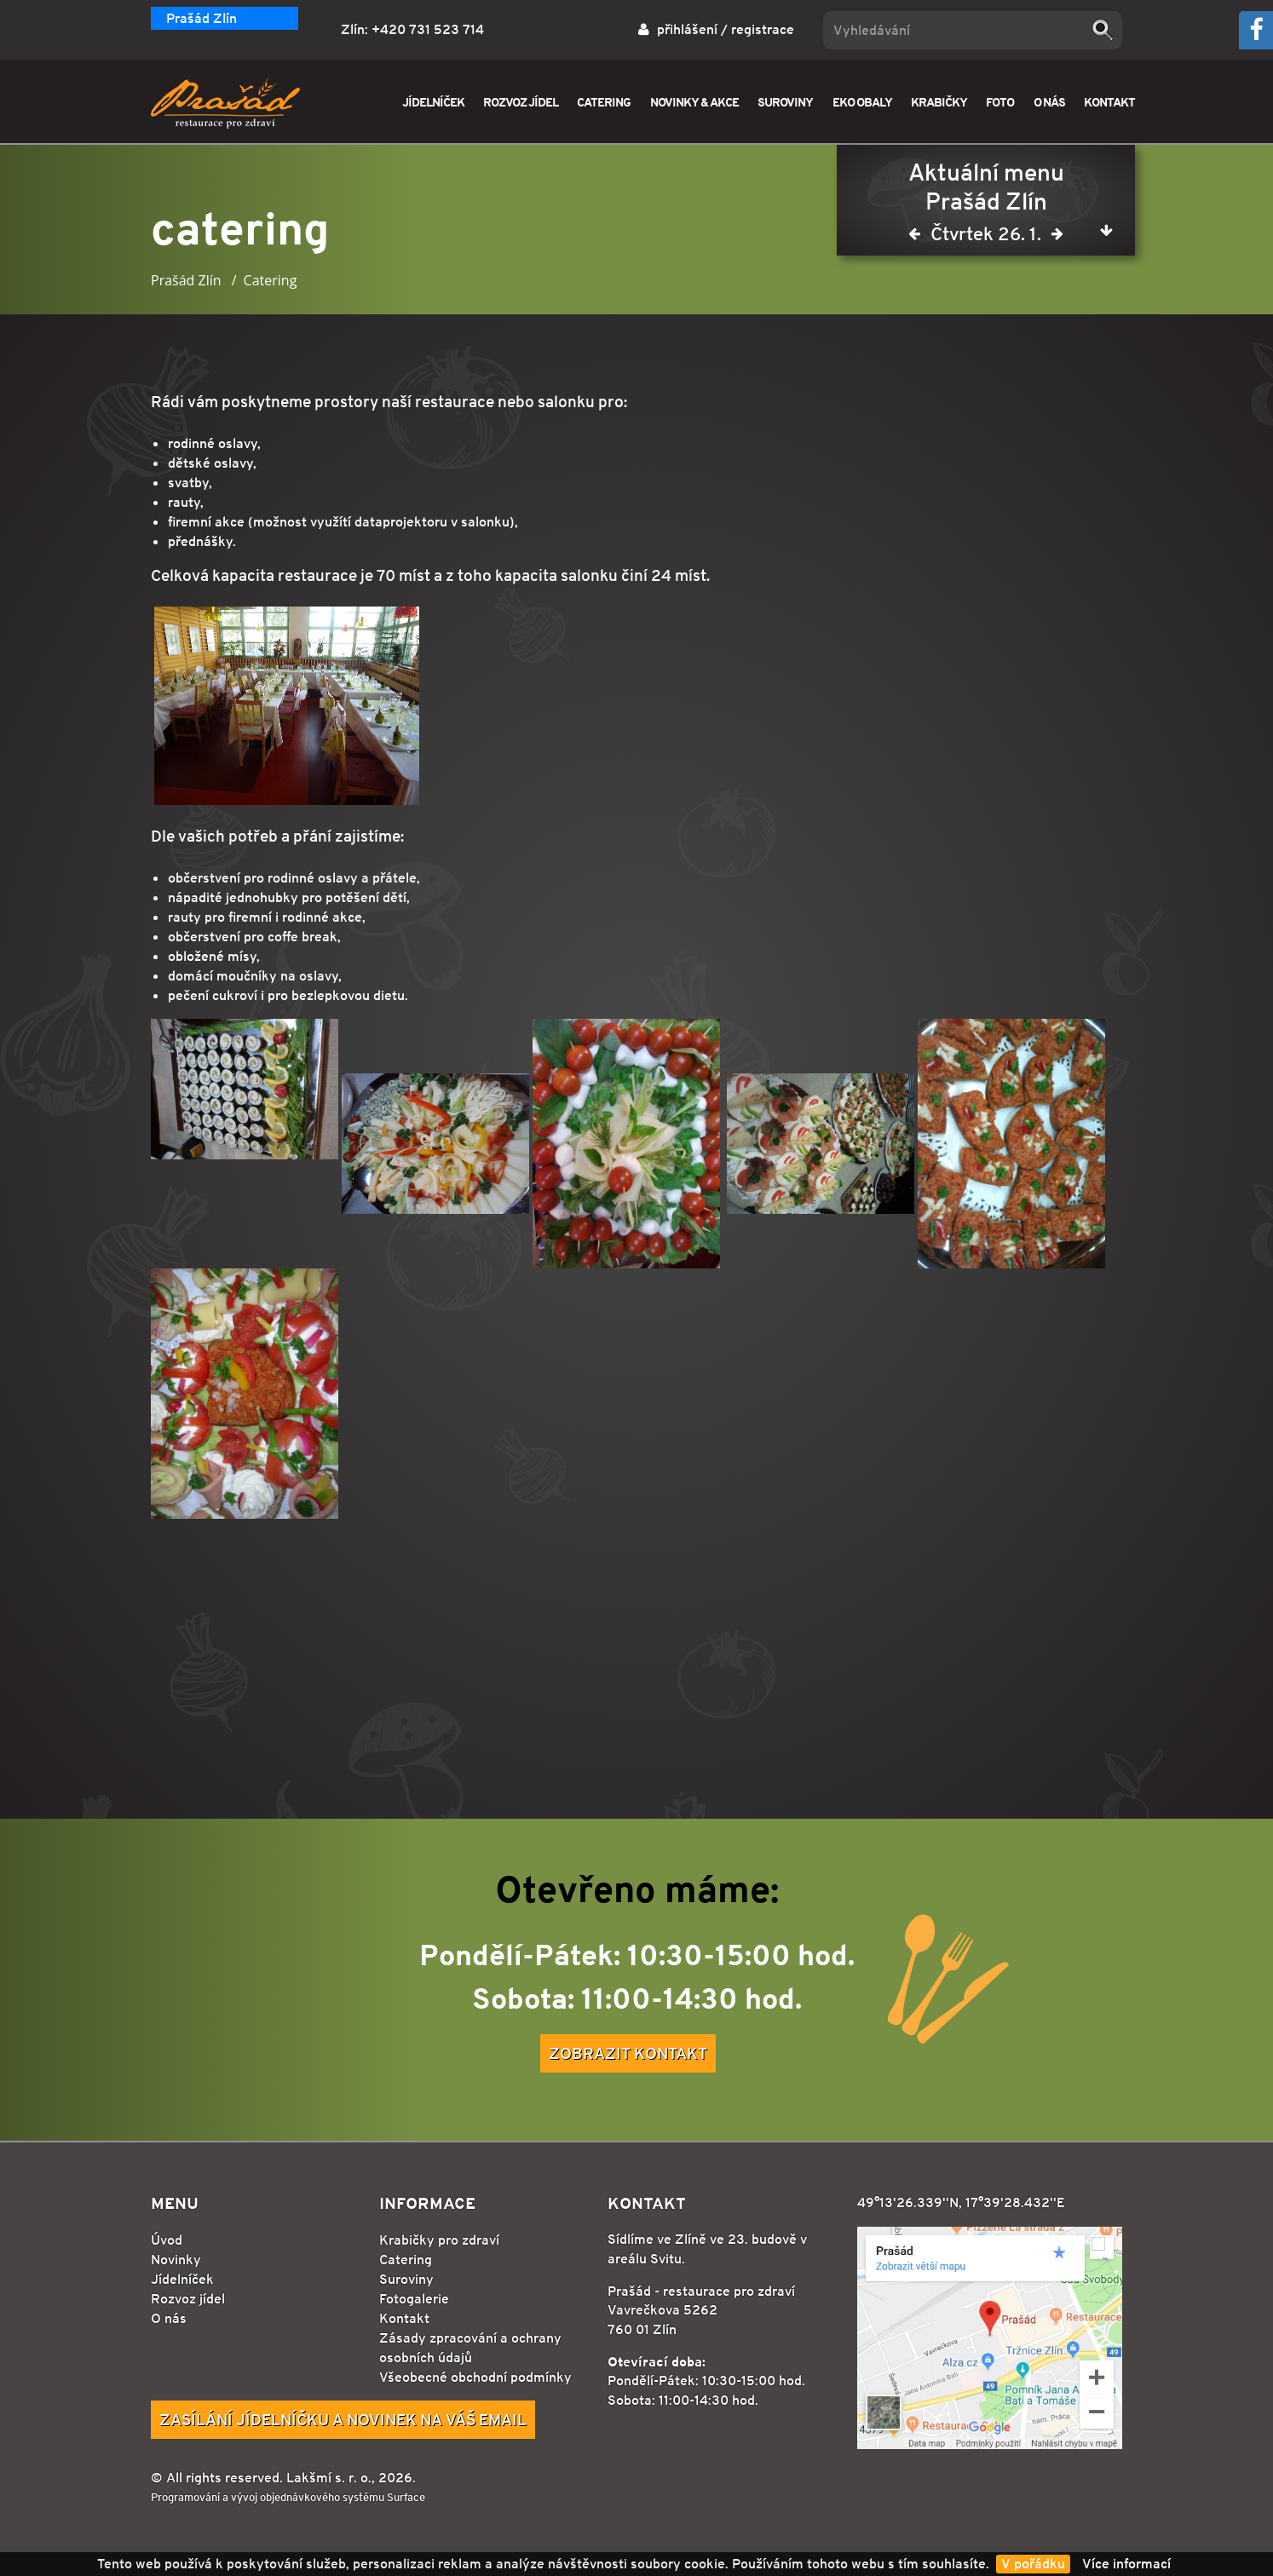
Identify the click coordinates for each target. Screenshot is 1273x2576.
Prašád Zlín (201, 18)
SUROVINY (785, 102)
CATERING (604, 102)
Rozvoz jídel (188, 2299)
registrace (762, 29)
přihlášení (687, 29)
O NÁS (1049, 102)
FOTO (1000, 102)
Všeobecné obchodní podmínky (475, 2377)
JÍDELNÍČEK (433, 102)
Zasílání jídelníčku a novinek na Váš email (343, 2419)
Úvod (166, 2240)
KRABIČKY (939, 102)
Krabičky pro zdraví (439, 2240)
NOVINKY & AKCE (694, 102)
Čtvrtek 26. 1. (985, 237)
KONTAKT (1109, 102)
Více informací (1126, 2564)
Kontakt (404, 2318)
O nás (169, 2318)
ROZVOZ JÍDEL (520, 102)
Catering (405, 2259)
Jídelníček (182, 2279)
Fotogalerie (414, 2299)
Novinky (176, 2259)
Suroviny (406, 2279)
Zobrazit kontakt (628, 2053)
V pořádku (1033, 2564)
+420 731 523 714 (428, 29)
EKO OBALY (862, 102)
